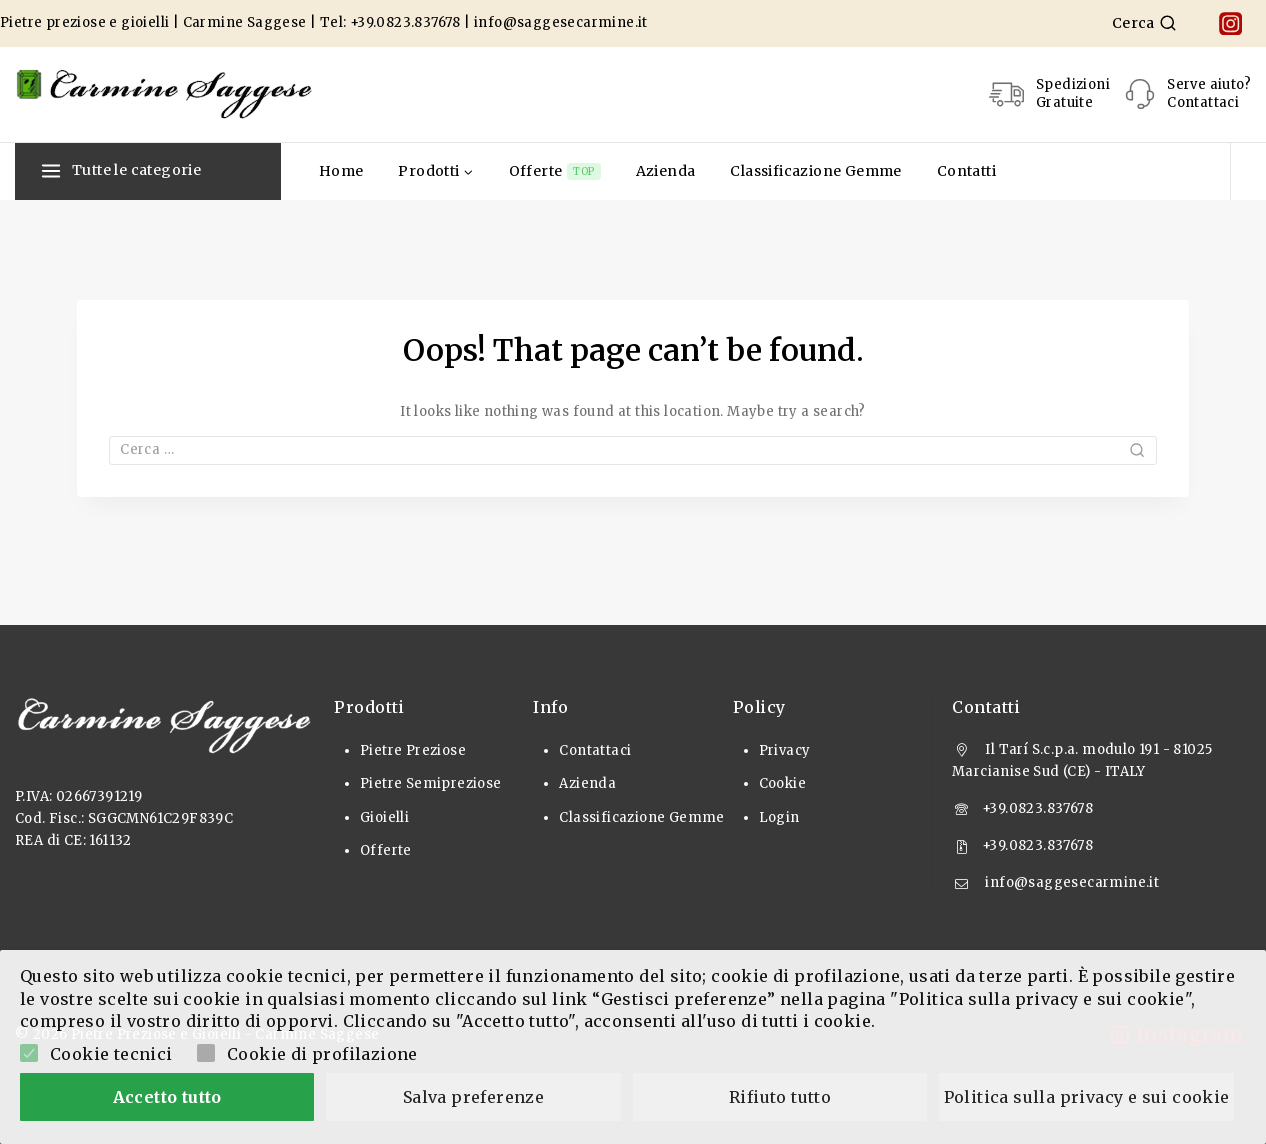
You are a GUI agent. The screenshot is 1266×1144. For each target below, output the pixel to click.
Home (341, 171)
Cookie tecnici (111, 1054)
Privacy (785, 750)
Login (779, 817)
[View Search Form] (1144, 23)
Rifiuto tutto (780, 1097)
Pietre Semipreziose (431, 783)
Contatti (966, 171)
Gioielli (384, 817)
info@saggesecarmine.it (561, 22)
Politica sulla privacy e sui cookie (1087, 1097)
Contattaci (595, 750)
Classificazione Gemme (815, 171)
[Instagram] (1230, 23)
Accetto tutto (167, 1097)
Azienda (666, 171)
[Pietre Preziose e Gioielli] (165, 94)
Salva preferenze (473, 1097)
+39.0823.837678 (405, 22)
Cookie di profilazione (322, 1054)
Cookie (782, 783)
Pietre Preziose (413, 750)
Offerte (555, 171)
